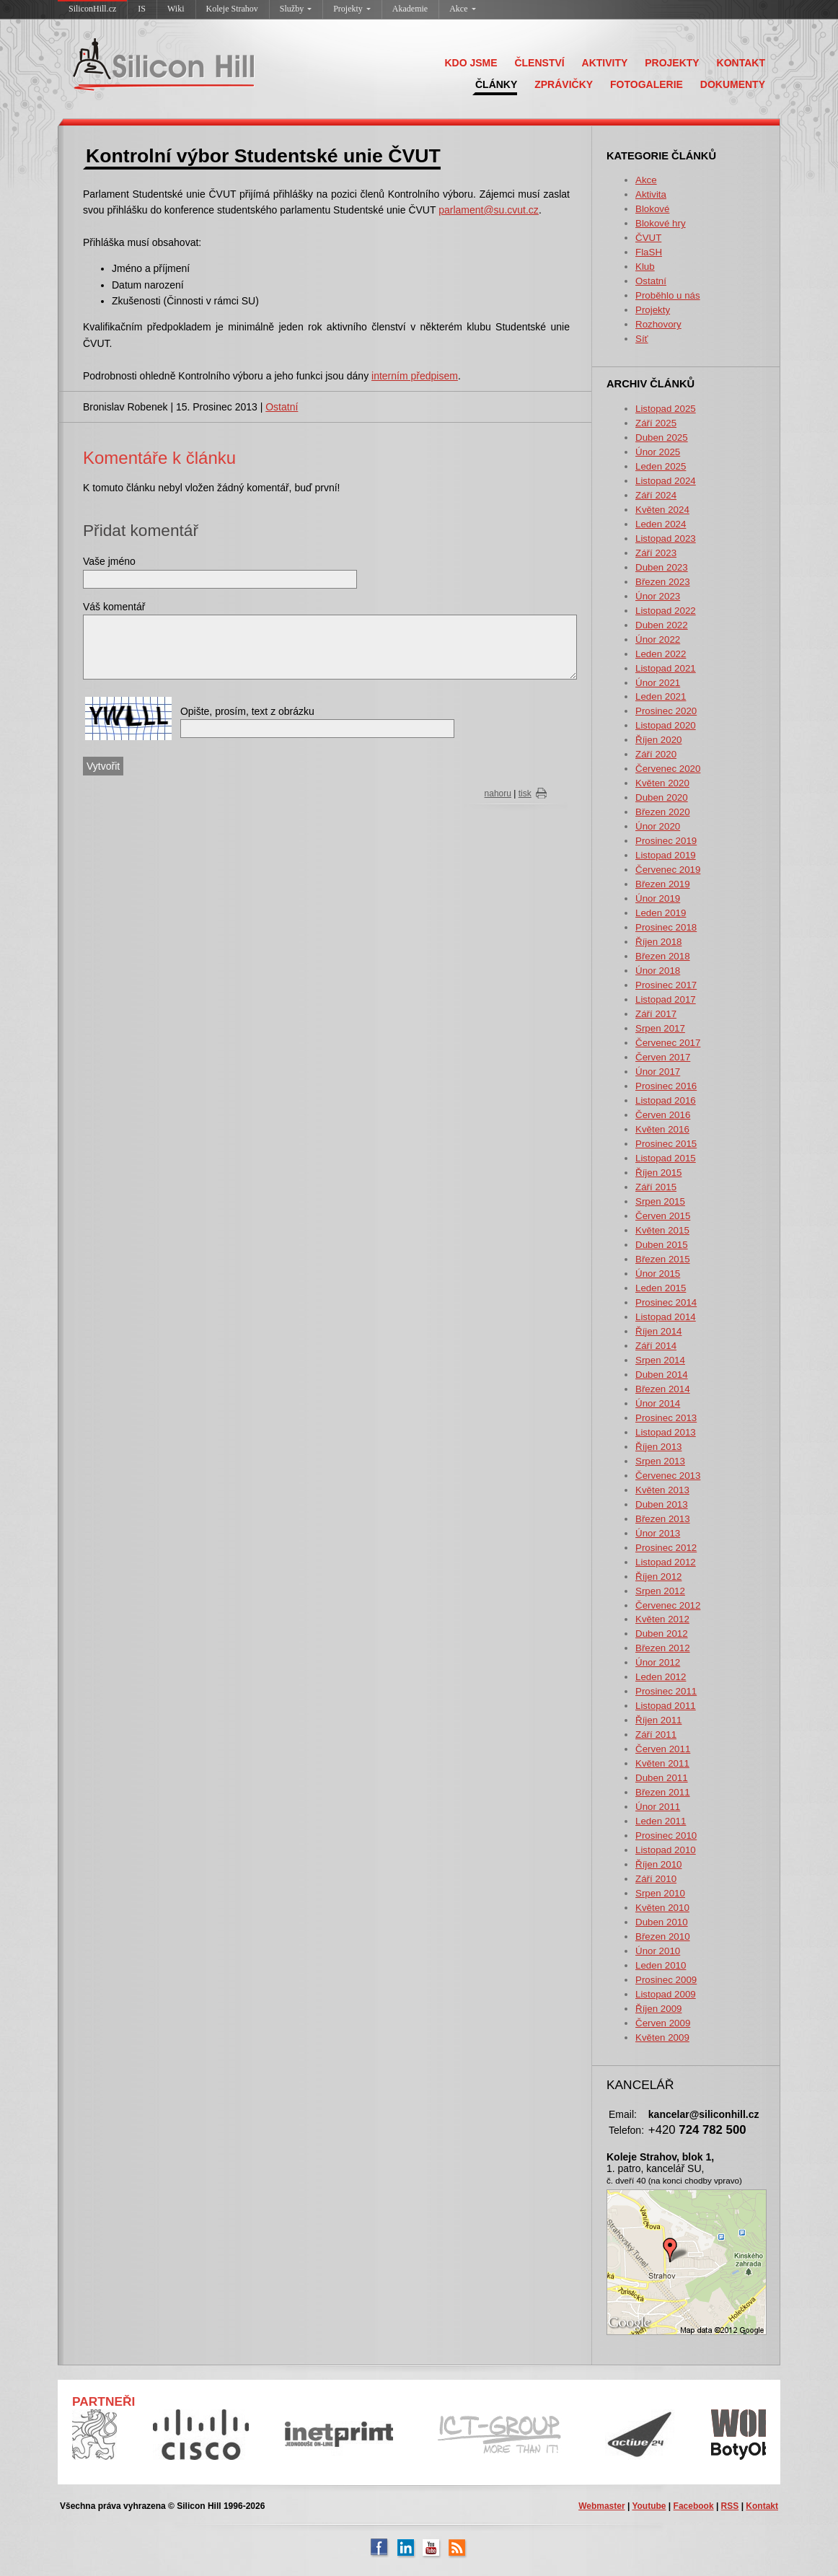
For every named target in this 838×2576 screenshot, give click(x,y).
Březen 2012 (662, 1648)
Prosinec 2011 (666, 1691)
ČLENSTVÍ (539, 63)
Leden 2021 (660, 696)
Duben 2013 (661, 1504)
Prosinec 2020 (666, 710)
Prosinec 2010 (666, 1835)
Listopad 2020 (665, 725)
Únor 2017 (657, 1071)
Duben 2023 (661, 567)
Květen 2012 (662, 1619)
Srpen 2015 (660, 1201)
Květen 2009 (662, 2037)
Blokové (652, 208)
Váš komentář (114, 606)
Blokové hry (660, 223)
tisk (525, 793)
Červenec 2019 (667, 869)
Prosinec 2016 (666, 1086)
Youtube (649, 2506)
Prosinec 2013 (666, 1417)
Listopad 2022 (665, 610)
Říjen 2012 (658, 1576)
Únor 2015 (657, 1273)
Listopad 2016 (665, 1100)
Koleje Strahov (232, 9)
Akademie (410, 9)
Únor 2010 (657, 1951)
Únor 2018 (657, 970)
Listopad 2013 (665, 1432)
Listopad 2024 (665, 480)
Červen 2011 (662, 1749)
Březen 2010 (662, 1936)
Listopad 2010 (665, 1850)
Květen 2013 (662, 1490)
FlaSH (648, 252)
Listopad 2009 (665, 1994)
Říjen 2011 (658, 1720)
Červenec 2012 (667, 1605)
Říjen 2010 (658, 1864)
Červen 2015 (662, 1215)
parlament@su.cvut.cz (488, 210)
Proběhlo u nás (667, 295)
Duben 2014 (661, 1374)
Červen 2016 (662, 1114)
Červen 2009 (662, 2023)
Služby (296, 9)
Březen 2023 (662, 581)
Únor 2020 (657, 826)
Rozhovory (658, 324)
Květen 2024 (662, 509)
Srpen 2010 (660, 1893)
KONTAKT (741, 63)
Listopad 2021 (665, 668)
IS (142, 9)
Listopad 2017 (665, 999)
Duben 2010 (661, 1922)
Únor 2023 (657, 596)
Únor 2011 (657, 1806)
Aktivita (650, 194)
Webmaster (601, 2506)
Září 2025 (655, 423)
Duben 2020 (661, 797)
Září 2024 (655, 495)
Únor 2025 (657, 452)
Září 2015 (655, 1187)
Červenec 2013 (667, 1475)
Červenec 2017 (667, 1042)
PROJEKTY (672, 63)
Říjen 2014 (658, 1331)
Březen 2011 (662, 1792)
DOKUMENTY (732, 84)
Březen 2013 (662, 1518)
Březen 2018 (662, 956)
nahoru (498, 793)
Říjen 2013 (658, 1446)
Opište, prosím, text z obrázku (247, 711)
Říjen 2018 (658, 941)
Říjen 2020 (658, 739)
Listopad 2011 (665, 1705)
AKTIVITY (605, 63)
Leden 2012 (660, 1676)
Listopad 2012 (665, 1562)
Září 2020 (655, 754)
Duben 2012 (661, 1633)
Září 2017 (655, 1013)
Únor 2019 (657, 898)
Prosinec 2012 (666, 1547)
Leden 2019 (660, 912)
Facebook (694, 2506)
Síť (641, 338)
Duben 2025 (661, 437)
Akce (462, 9)
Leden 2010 (660, 1965)
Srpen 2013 (660, 1461)
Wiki (176, 9)
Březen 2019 (662, 884)
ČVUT (648, 237)
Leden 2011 (660, 1821)
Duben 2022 (661, 625)
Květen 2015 (662, 1230)
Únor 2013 (657, 1533)
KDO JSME (470, 63)
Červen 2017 (662, 1057)
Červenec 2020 (667, 768)
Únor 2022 (657, 639)
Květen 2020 (662, 783)
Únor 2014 (657, 1403)
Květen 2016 (662, 1129)
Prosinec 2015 (666, 1143)
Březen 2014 (662, 1389)
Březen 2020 (662, 811)
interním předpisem (414, 376)
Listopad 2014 (665, 1316)
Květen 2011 (662, 1763)
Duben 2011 (661, 1777)
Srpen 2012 (660, 1591)
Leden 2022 (660, 654)
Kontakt (762, 2506)
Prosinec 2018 (666, 927)
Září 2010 (655, 1878)
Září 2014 (655, 1345)
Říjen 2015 (658, 1172)
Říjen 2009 (658, 2008)
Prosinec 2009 (666, 1979)
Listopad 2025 (665, 408)
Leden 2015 (660, 1288)
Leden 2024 (660, 524)
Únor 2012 (657, 1662)
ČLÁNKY (496, 84)
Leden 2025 (660, 466)
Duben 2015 (661, 1244)
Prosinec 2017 (666, 985)
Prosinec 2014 (666, 1302)
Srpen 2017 (660, 1028)
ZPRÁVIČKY (563, 84)
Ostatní (650, 281)
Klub (645, 266)
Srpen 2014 (660, 1360)
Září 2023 (655, 553)
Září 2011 (655, 1734)
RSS (730, 2506)
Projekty (352, 9)
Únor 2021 (657, 682)
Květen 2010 (662, 1907)
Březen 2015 (662, 1259)
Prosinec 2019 (666, 840)
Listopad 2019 (665, 855)
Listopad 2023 (665, 538)
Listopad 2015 (665, 1158)
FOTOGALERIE (646, 84)
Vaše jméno (109, 561)
